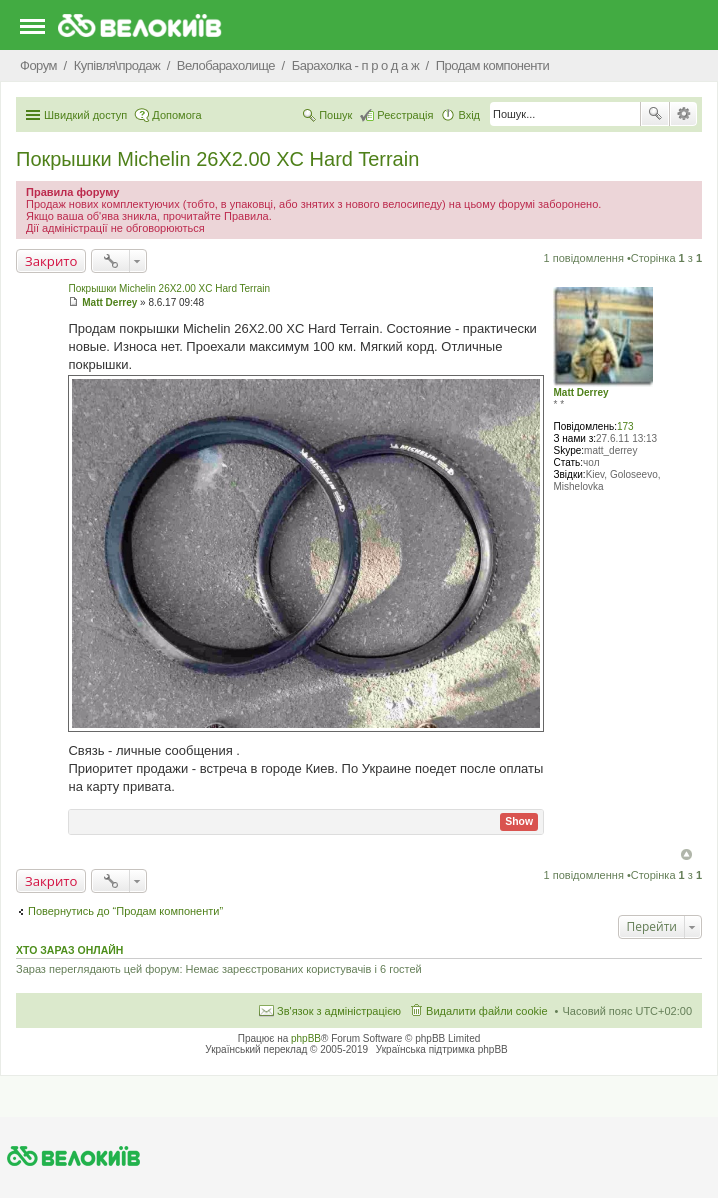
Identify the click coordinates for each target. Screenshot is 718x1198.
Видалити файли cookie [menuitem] (487, 1011)
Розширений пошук (683, 114)
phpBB (306, 1038)
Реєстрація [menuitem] (405, 115)
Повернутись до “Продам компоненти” (125, 911)
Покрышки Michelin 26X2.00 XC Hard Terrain (217, 159)
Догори (686, 854)
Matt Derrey (580, 392)
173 (625, 426)
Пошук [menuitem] (335, 115)
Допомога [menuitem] (176, 115)
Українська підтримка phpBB (442, 1049)
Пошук (655, 114)
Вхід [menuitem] (469, 115)
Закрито (51, 261)
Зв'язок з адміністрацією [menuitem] (339, 1011)
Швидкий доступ (85, 115)
